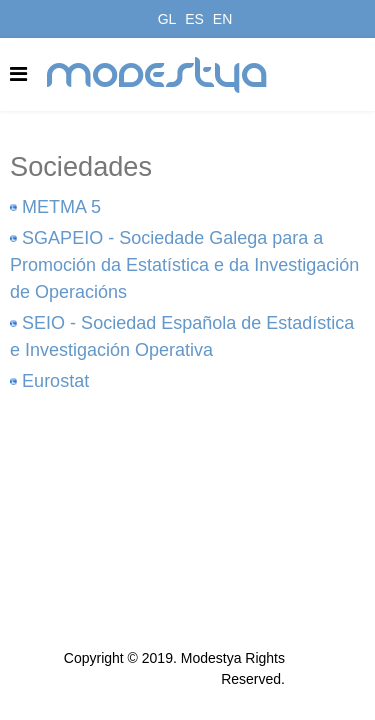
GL (167, 19)
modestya (158, 75)
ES (194, 19)
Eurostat (55, 381)
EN (222, 19)
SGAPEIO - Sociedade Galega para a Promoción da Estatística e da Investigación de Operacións (184, 265)
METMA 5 (61, 207)
